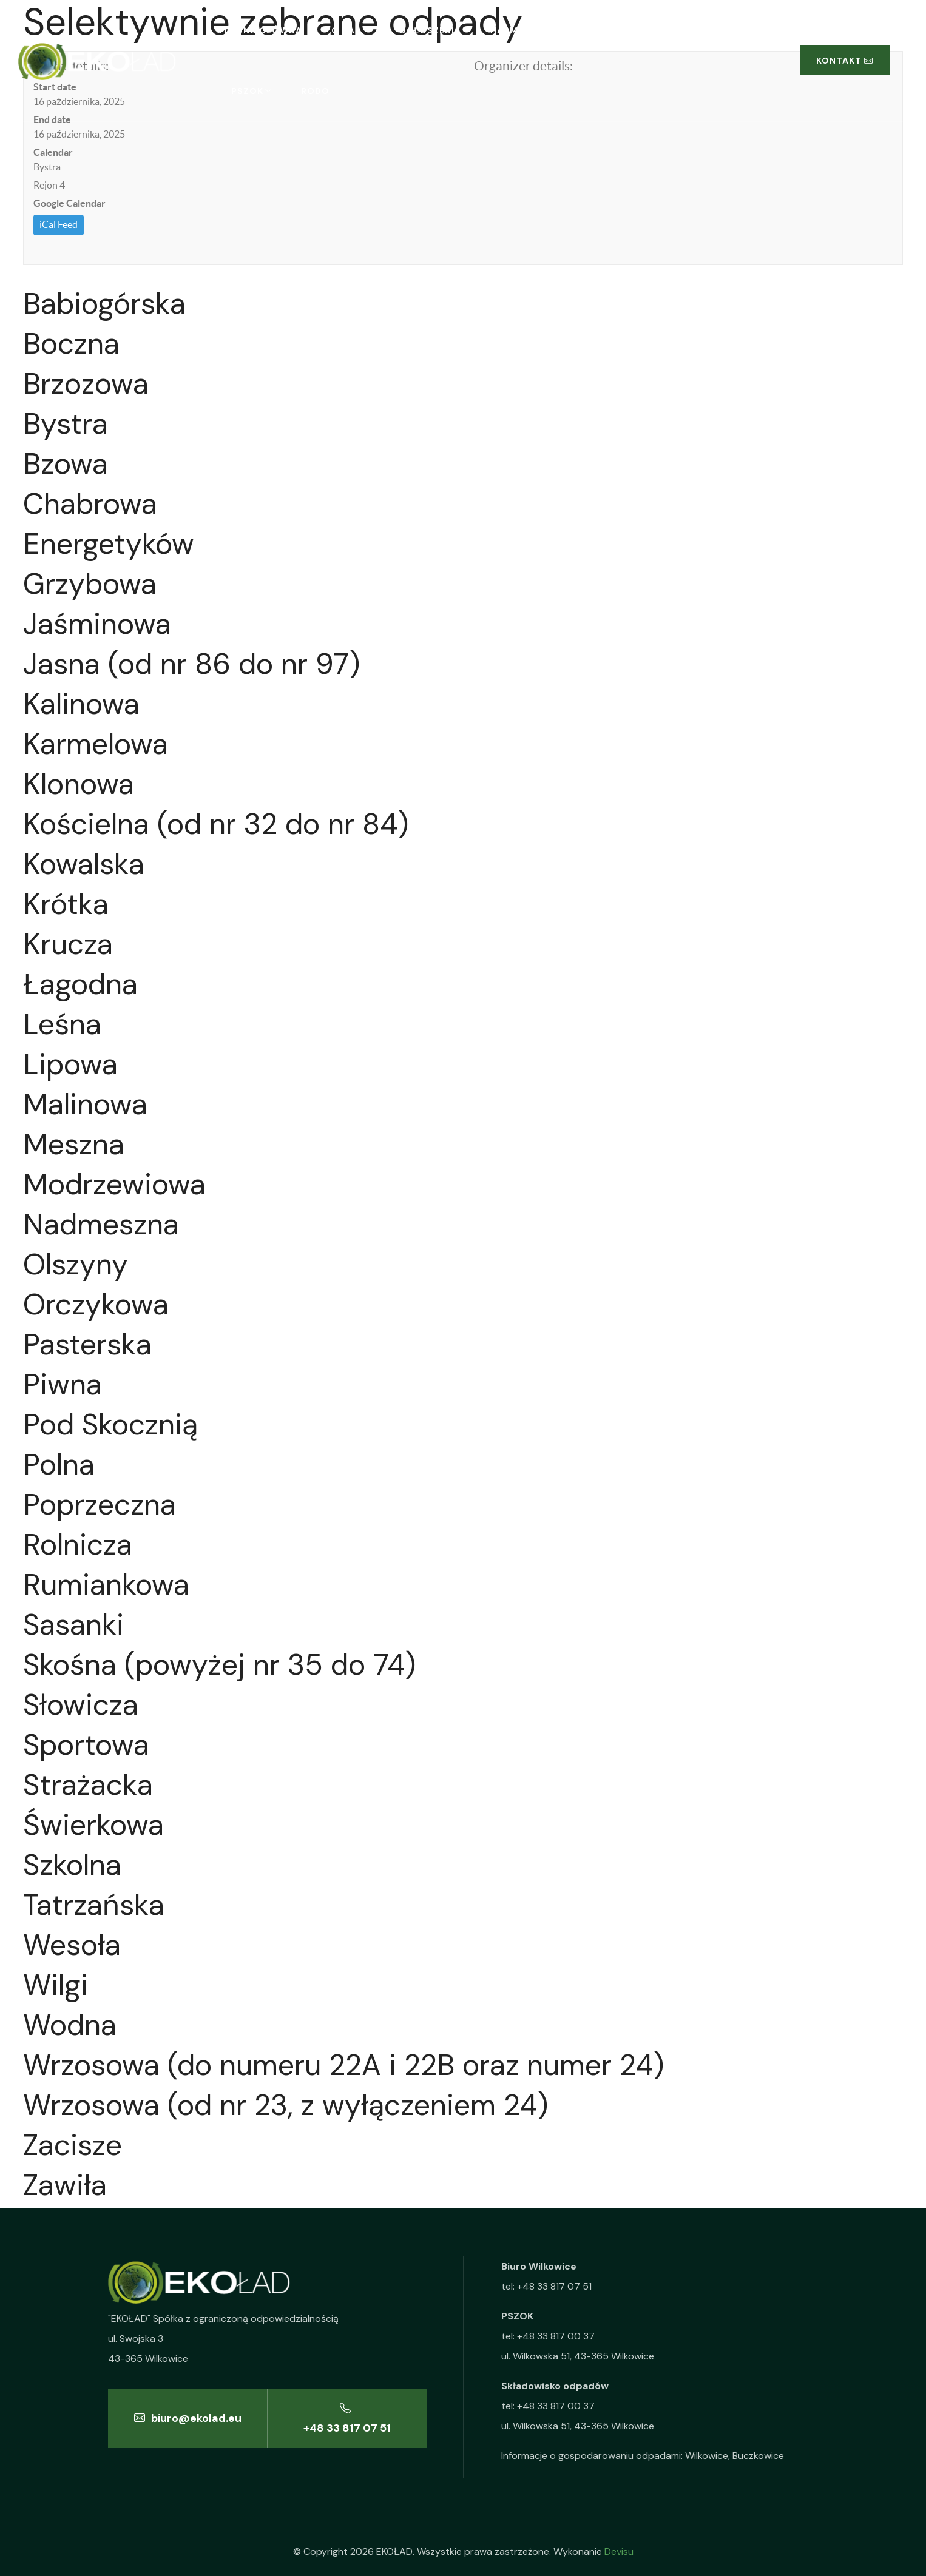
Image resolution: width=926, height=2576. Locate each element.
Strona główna (259, 30)
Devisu (619, 2551)
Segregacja (635, 30)
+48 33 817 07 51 (347, 2418)
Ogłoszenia (430, 30)
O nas (346, 30)
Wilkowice (706, 2455)
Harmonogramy (532, 30)
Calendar (53, 152)
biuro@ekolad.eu (188, 2418)
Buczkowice (758, 2455)
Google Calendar (69, 203)
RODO (315, 91)
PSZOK (247, 91)
